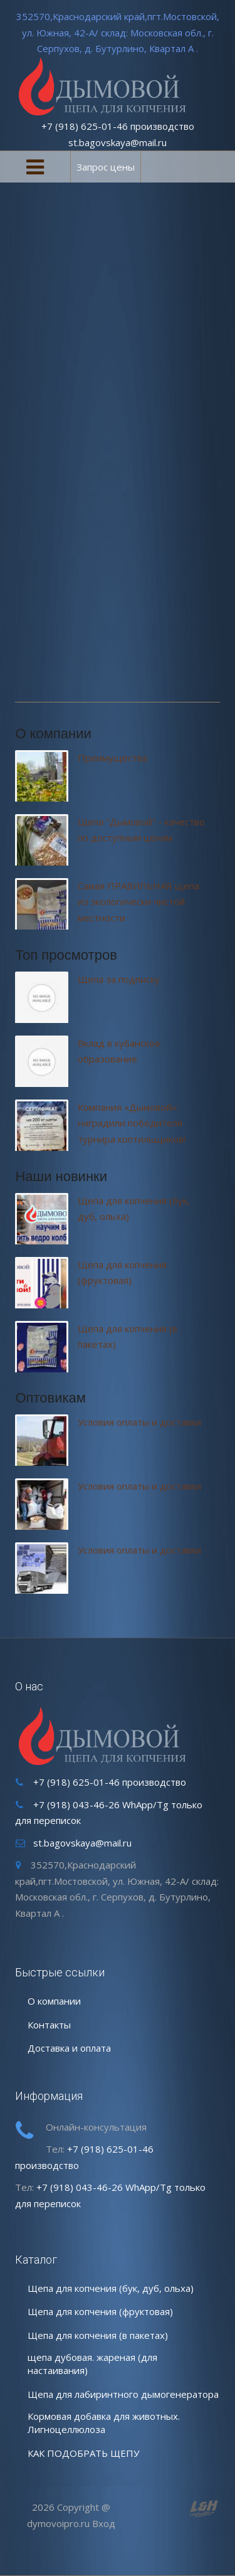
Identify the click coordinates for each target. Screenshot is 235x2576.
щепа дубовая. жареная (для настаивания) (92, 2364)
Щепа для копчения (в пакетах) (98, 2335)
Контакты (49, 2024)
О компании (54, 2001)
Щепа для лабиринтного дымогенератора (123, 2394)
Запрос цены (105, 167)
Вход (103, 2523)
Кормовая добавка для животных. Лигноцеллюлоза (104, 2423)
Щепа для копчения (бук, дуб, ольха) (111, 2288)
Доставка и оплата (69, 2048)
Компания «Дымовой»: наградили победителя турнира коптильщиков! (131, 1123)
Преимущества (112, 757)
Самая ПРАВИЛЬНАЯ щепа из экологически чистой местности (138, 901)
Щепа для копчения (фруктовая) (100, 2311)
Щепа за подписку (119, 979)
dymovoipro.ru (58, 2523)
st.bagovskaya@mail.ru (117, 142)
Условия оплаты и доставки (139, 1422)
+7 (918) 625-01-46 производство (117, 126)
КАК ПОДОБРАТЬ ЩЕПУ (83, 2453)
